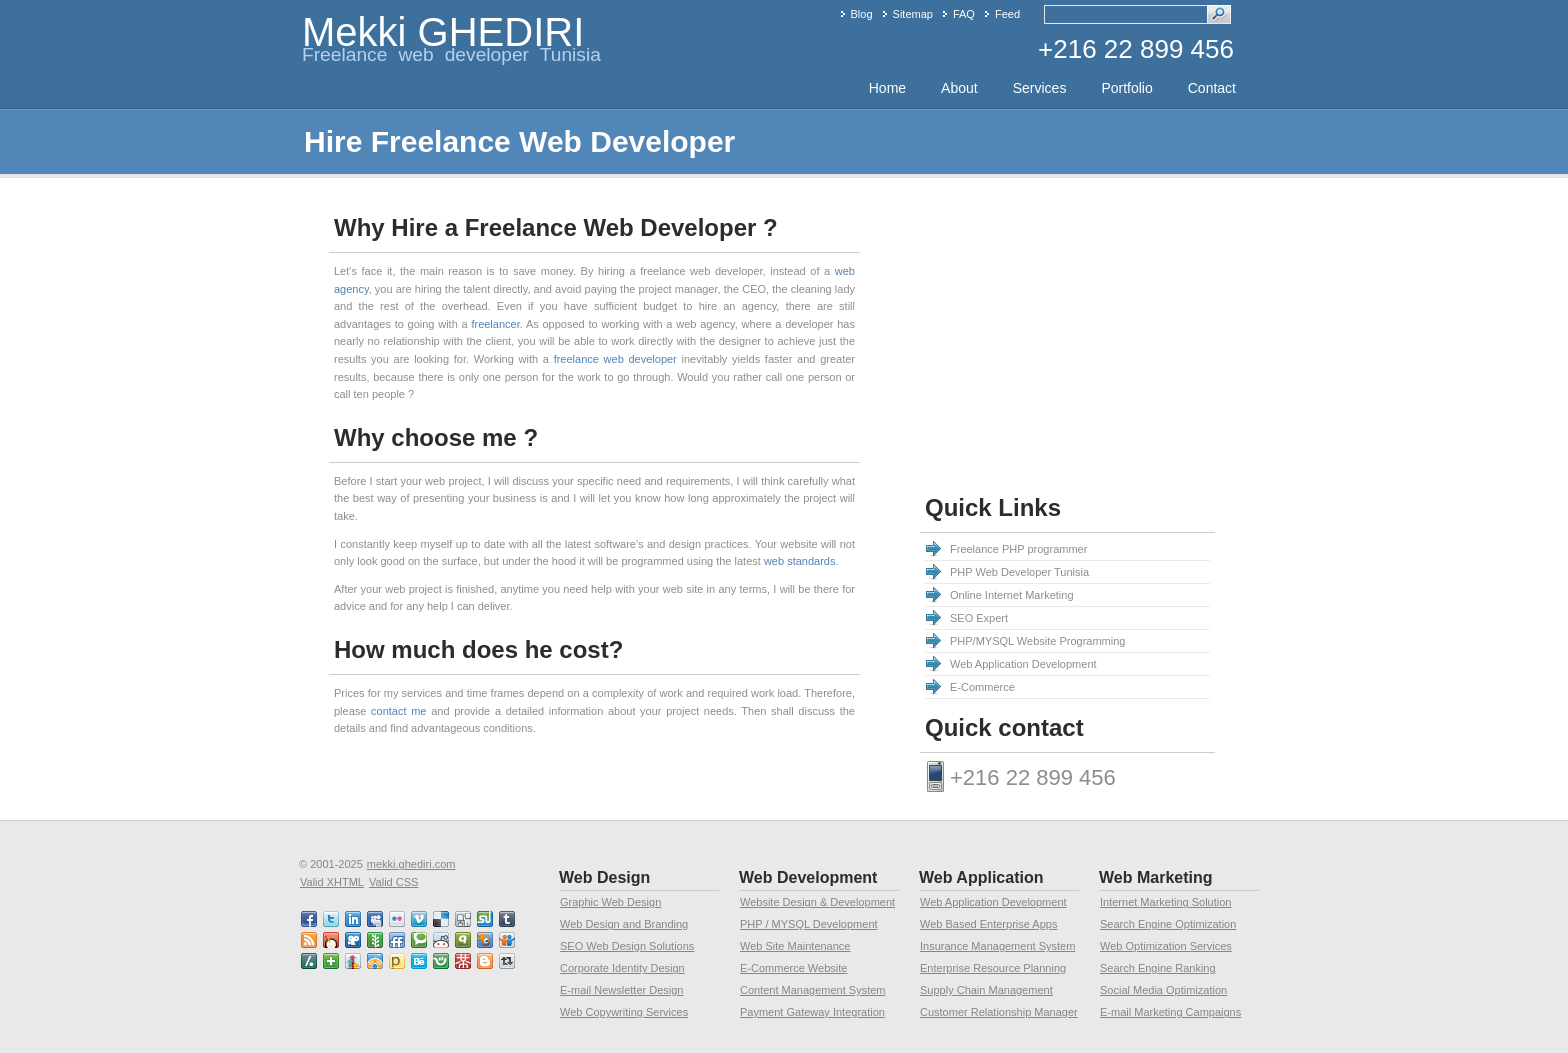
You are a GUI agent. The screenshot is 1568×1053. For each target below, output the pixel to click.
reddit (442, 940)
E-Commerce (982, 687)
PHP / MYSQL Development (809, 924)
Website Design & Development (817, 902)
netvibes (332, 961)
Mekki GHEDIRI (443, 32)
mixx (332, 940)
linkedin (354, 919)
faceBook (310, 919)
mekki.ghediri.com (411, 864)
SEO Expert (979, 618)
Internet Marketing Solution (1165, 902)
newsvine (376, 940)
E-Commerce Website (793, 968)
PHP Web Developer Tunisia (1019, 572)
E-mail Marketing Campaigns (1170, 1012)
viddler (354, 940)
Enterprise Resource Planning (993, 968)
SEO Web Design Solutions (627, 946)
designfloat (376, 961)
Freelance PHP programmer (1018, 549)
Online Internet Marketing (1012, 595)
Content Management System (813, 990)
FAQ (964, 14)
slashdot (310, 961)
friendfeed (398, 940)
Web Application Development (1023, 664)
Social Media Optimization (1163, 990)
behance (420, 961)
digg (464, 919)
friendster (442, 961)
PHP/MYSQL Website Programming (1037, 641)
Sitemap (913, 14)
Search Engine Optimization (1168, 924)
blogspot (486, 961)
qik (464, 940)
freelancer (495, 324)
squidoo (486, 940)
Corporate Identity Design (622, 968)
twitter (332, 919)
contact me (398, 711)
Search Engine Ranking (1158, 968)
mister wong (464, 961)
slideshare (508, 940)
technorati (420, 940)
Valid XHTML (332, 882)
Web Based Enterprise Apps (988, 924)
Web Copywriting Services (624, 1012)
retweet (508, 961)
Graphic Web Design (610, 902)
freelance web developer (615, 359)
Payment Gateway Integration (812, 1012)
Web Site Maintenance (795, 946)
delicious (442, 919)
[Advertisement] (1088, 339)
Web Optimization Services (1166, 946)
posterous (398, 961)
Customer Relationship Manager (999, 1012)
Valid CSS (393, 882)
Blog (862, 14)
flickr (398, 919)
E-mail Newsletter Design (621, 990)
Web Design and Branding (624, 924)
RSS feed (310, 940)
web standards (800, 561)
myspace (376, 919)
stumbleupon (486, 919)
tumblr (508, 919)
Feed (1007, 14)
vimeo (420, 919)
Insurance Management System (997, 946)
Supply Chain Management (986, 990)
